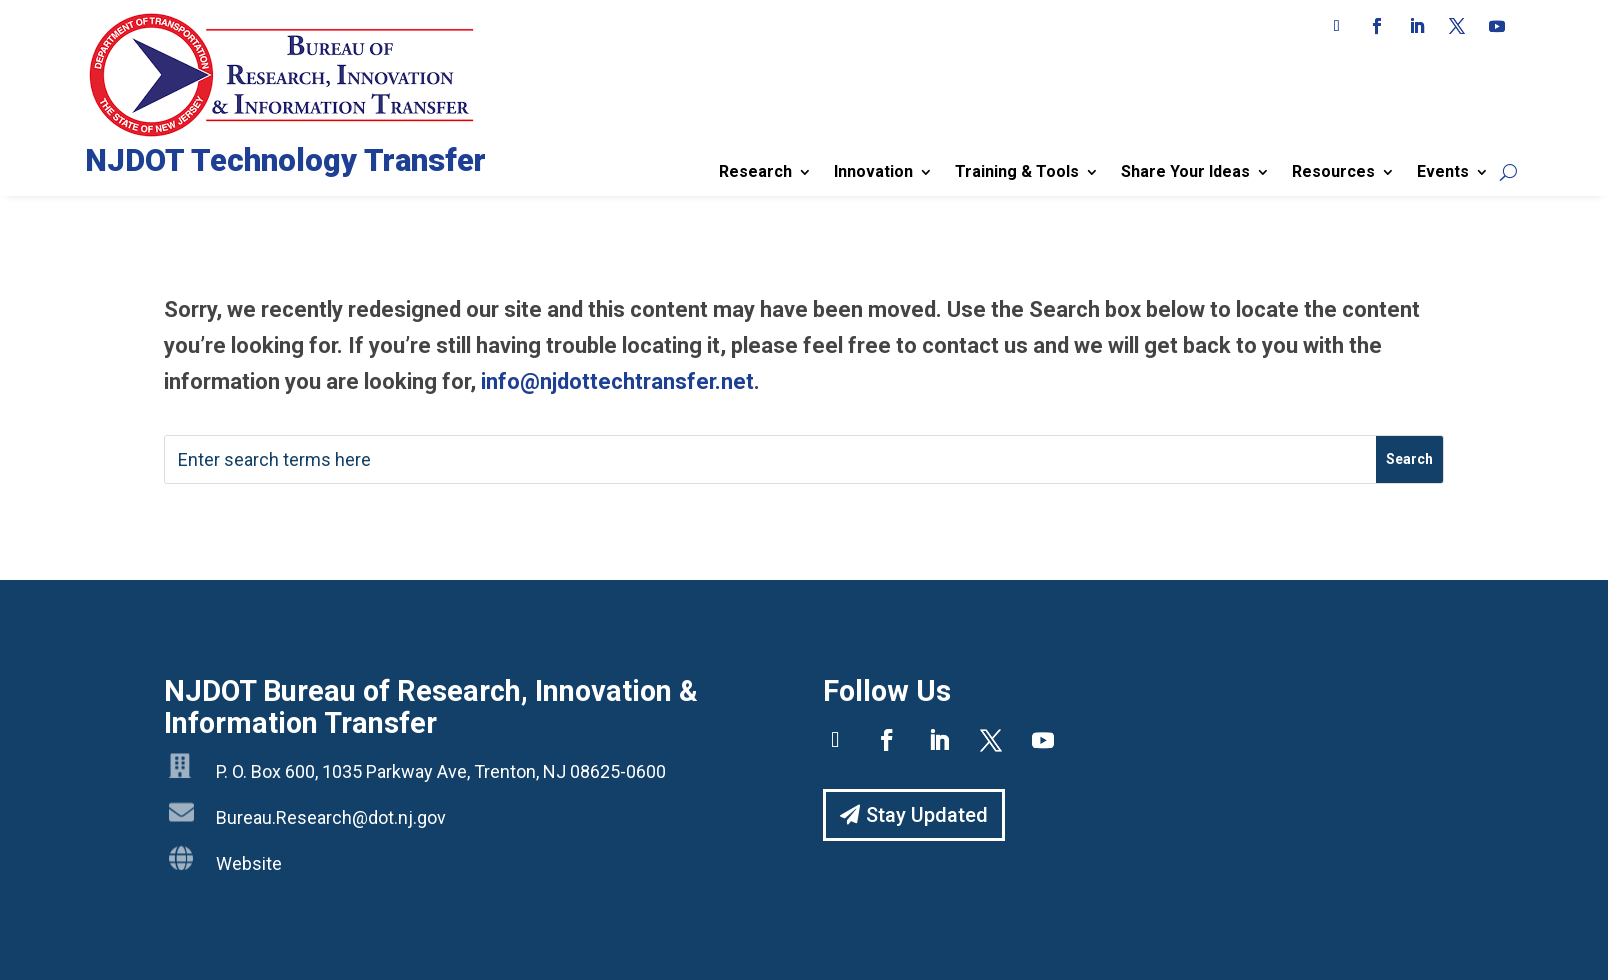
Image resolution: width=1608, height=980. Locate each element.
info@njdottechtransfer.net (617, 381)
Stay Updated (927, 815)
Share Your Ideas (1185, 171)
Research (755, 171)
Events (1443, 171)
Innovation (873, 171)
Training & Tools (1017, 171)
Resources (1333, 171)
